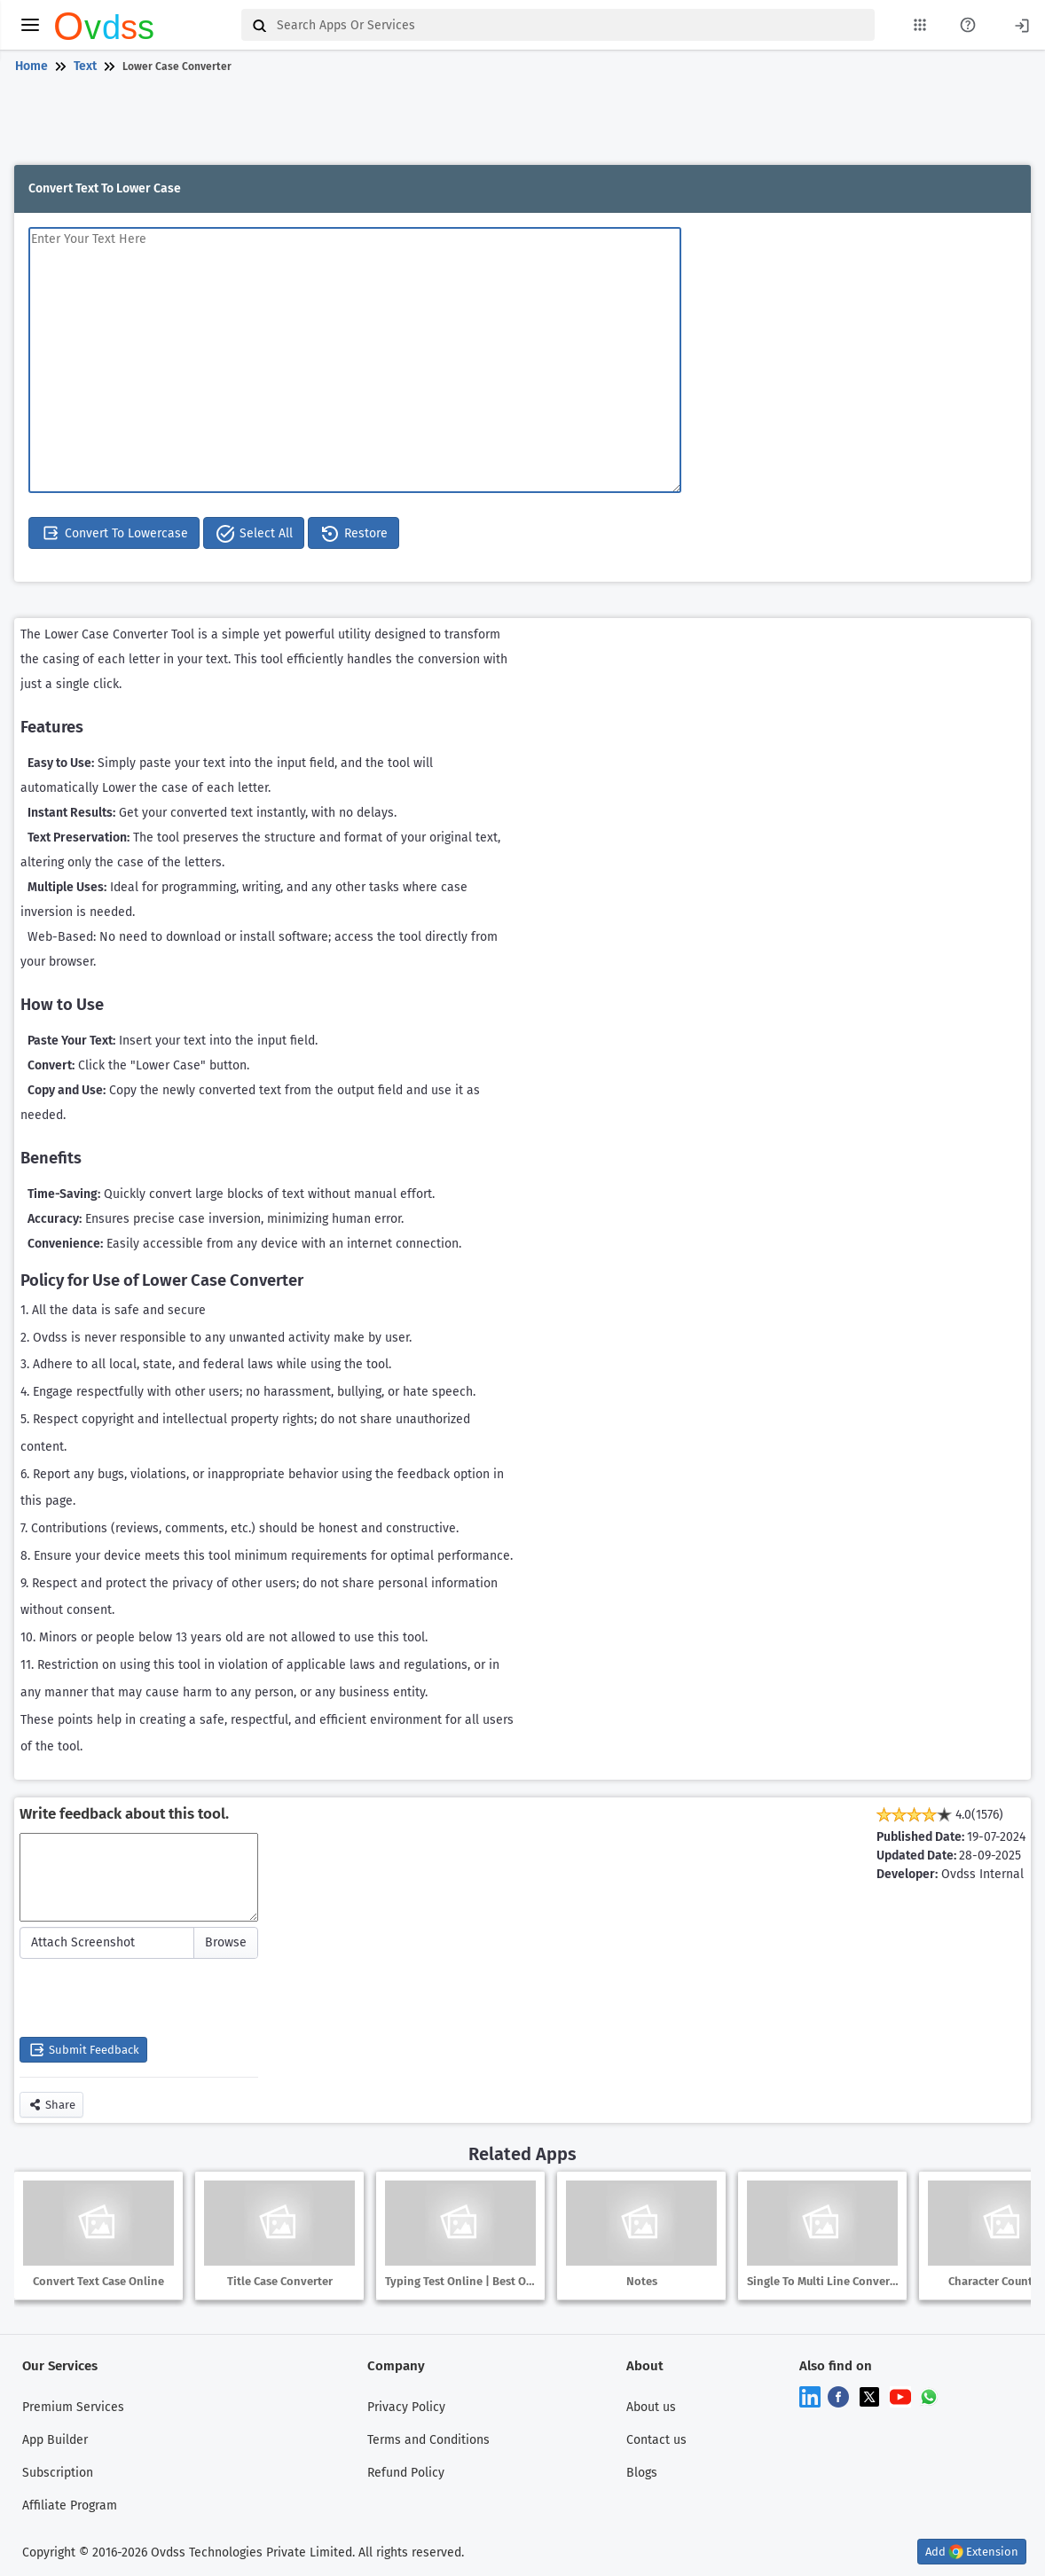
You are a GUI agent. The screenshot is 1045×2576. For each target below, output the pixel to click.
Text (85, 66)
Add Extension (971, 2551)
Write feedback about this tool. (124, 1814)
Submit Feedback (83, 2049)
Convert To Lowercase (114, 533)
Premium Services (73, 2407)
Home (31, 66)
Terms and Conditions (428, 2439)
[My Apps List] (920, 25)
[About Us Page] (967, 25)
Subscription (57, 2472)
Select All (254, 533)
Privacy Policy (406, 2407)
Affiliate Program (69, 2505)
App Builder (55, 2439)
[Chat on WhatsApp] (928, 2396)
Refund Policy (405, 2472)
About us (651, 2407)
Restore (353, 533)
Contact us (656, 2439)
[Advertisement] (518, 122)
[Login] (1022, 24)
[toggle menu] (30, 25)
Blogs (641, 2472)
